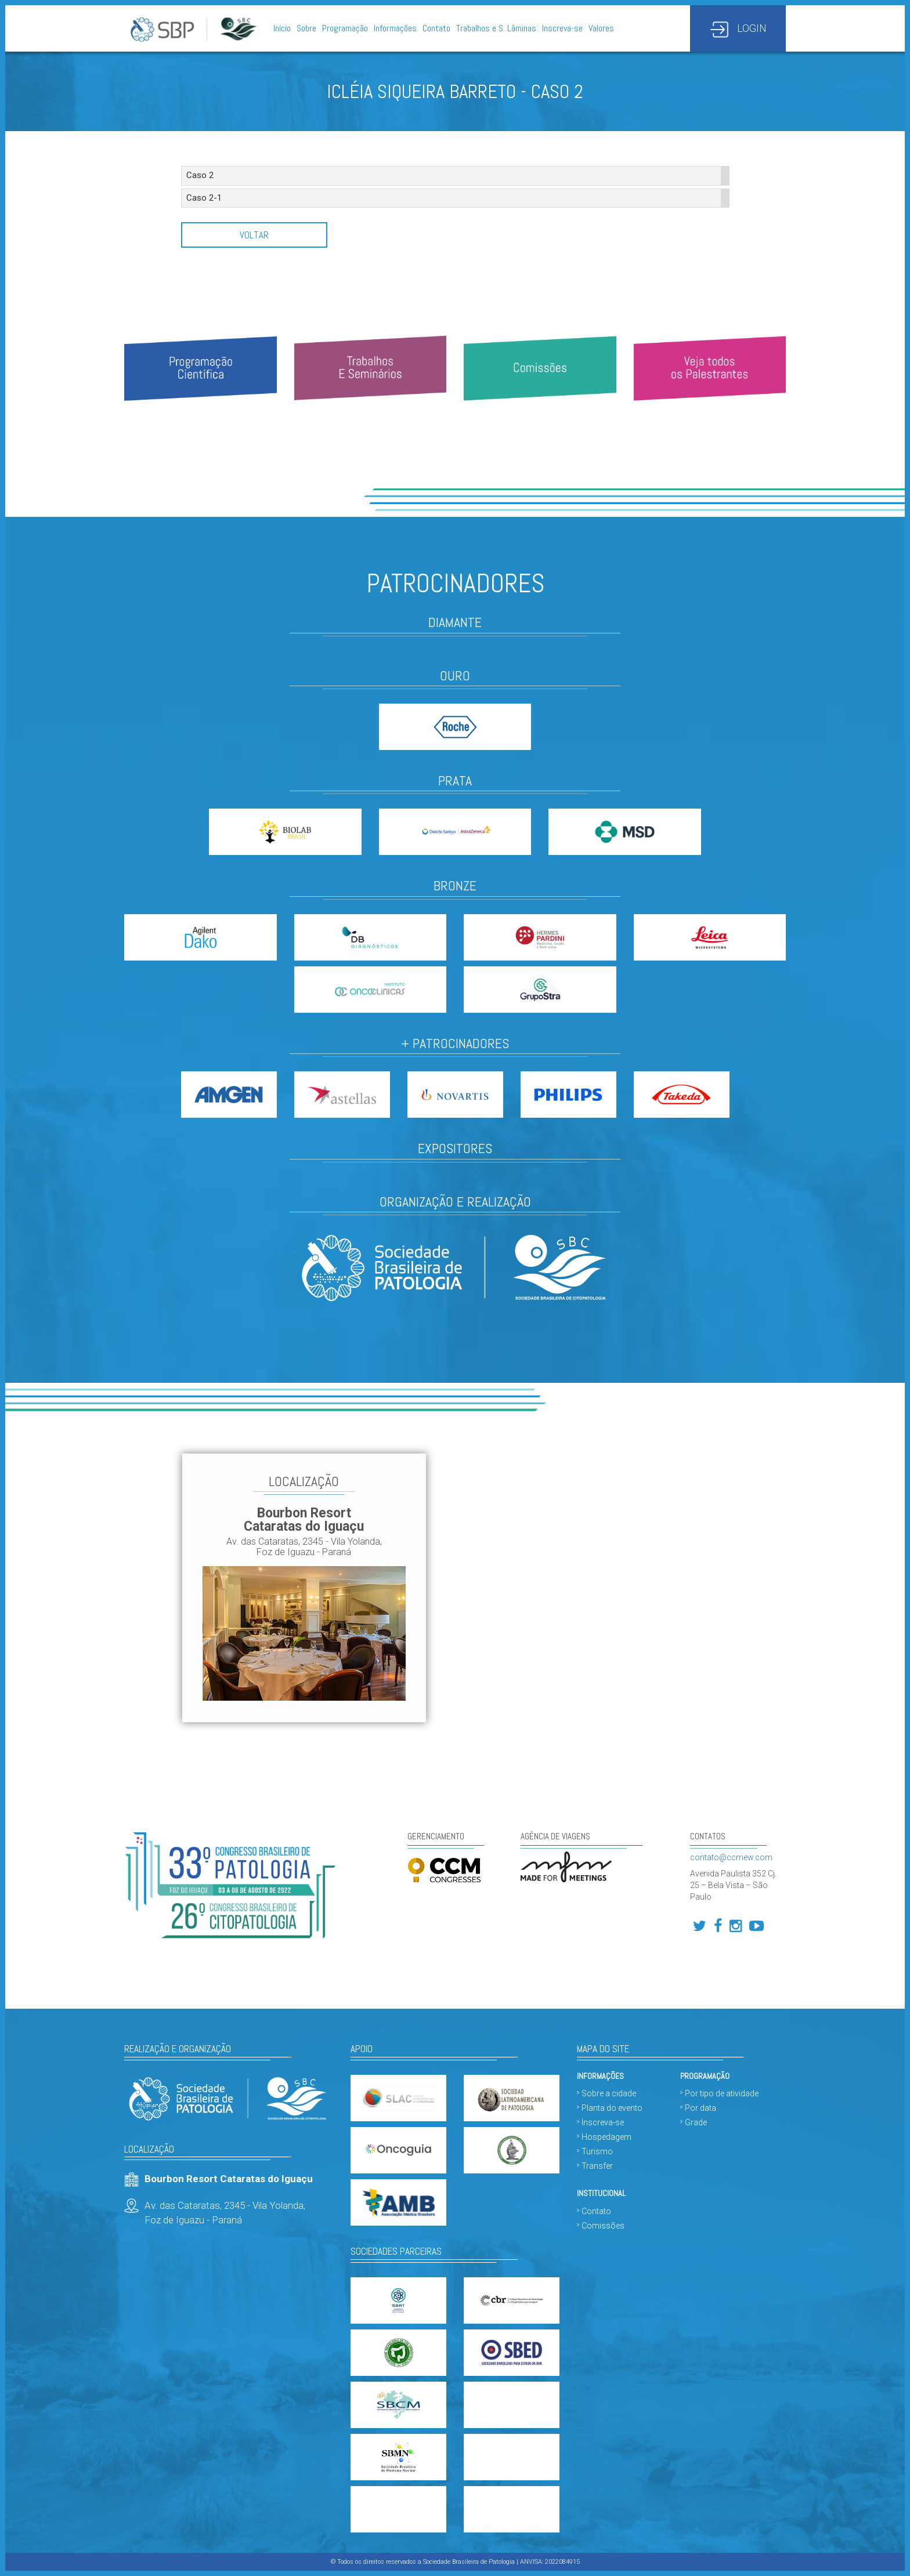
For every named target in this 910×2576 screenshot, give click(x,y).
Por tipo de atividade (722, 2093)
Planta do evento (612, 2108)
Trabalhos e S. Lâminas (496, 28)
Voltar (254, 235)
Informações (395, 28)
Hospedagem (606, 2137)
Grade (696, 2122)
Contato (436, 28)
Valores (601, 28)
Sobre (306, 28)
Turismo (597, 2151)
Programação (345, 28)
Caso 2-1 (204, 198)
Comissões (603, 2225)
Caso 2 (200, 175)
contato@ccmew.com (731, 1857)
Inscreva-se (562, 28)
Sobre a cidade (609, 2093)
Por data (700, 2108)
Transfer (597, 2166)
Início (282, 28)
